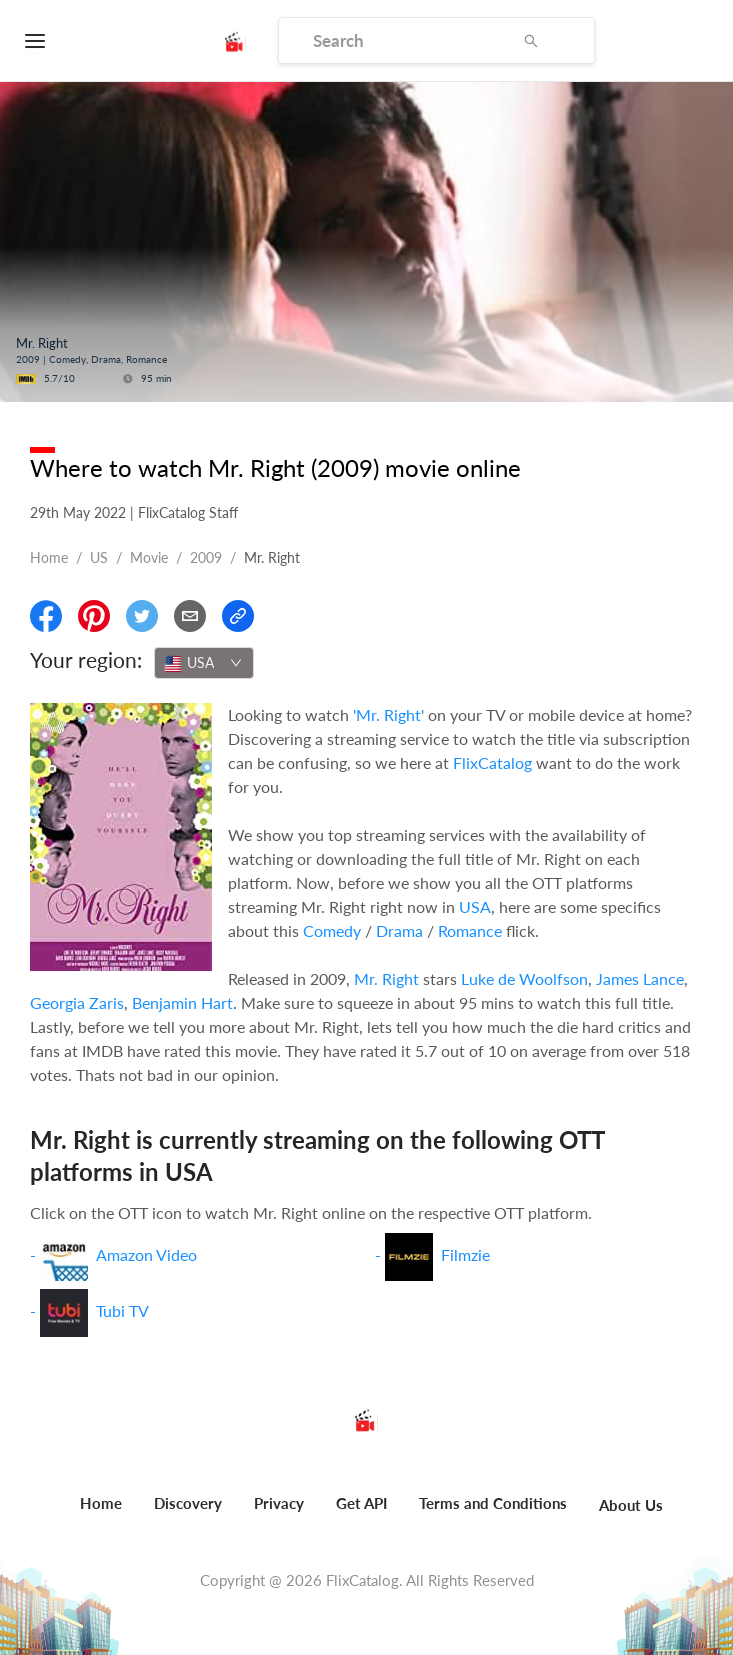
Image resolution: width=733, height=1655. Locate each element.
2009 (206, 557)
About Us (631, 1505)
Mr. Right (386, 978)
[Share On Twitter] (142, 616)
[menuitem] (101, 1514)
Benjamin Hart (182, 1002)
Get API (361, 1503)
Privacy (279, 1503)
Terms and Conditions (493, 1503)
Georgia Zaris (77, 1002)
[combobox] (204, 663)
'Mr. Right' (388, 714)
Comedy (332, 930)
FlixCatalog (492, 762)
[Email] (190, 616)
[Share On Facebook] (46, 616)
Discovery (188, 1503)
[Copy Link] (238, 616)
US (99, 557)
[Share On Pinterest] (94, 616)
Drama (399, 930)
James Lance (640, 978)
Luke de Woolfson (524, 978)
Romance (470, 930)
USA (475, 906)
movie (149, 557)
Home (49, 557)
